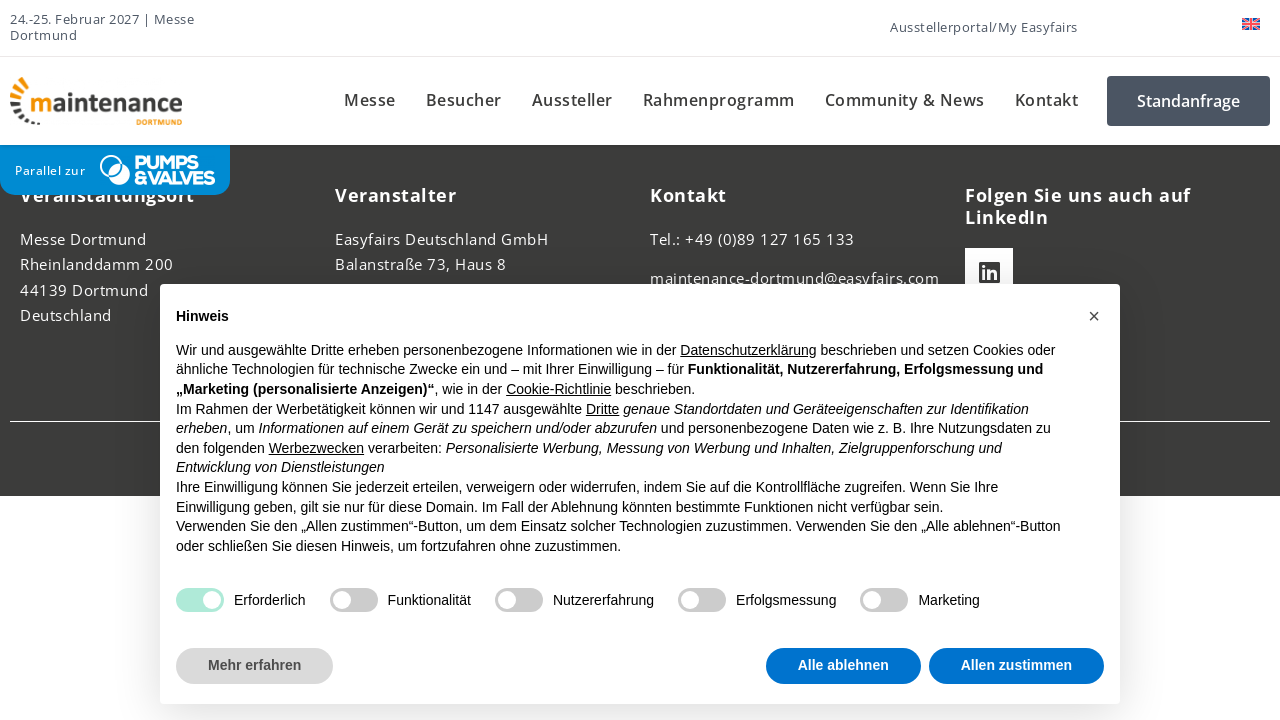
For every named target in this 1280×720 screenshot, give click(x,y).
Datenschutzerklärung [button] (748, 350)
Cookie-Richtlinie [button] (558, 389)
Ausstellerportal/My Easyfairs (984, 27)
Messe (370, 100)
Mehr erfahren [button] (254, 665)
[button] (1094, 316)
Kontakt (1047, 100)
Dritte (602, 409)
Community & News (905, 100)
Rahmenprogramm (719, 100)
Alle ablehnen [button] (843, 665)
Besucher (464, 100)
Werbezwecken (316, 448)
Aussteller (572, 100)
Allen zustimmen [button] (1016, 665)
